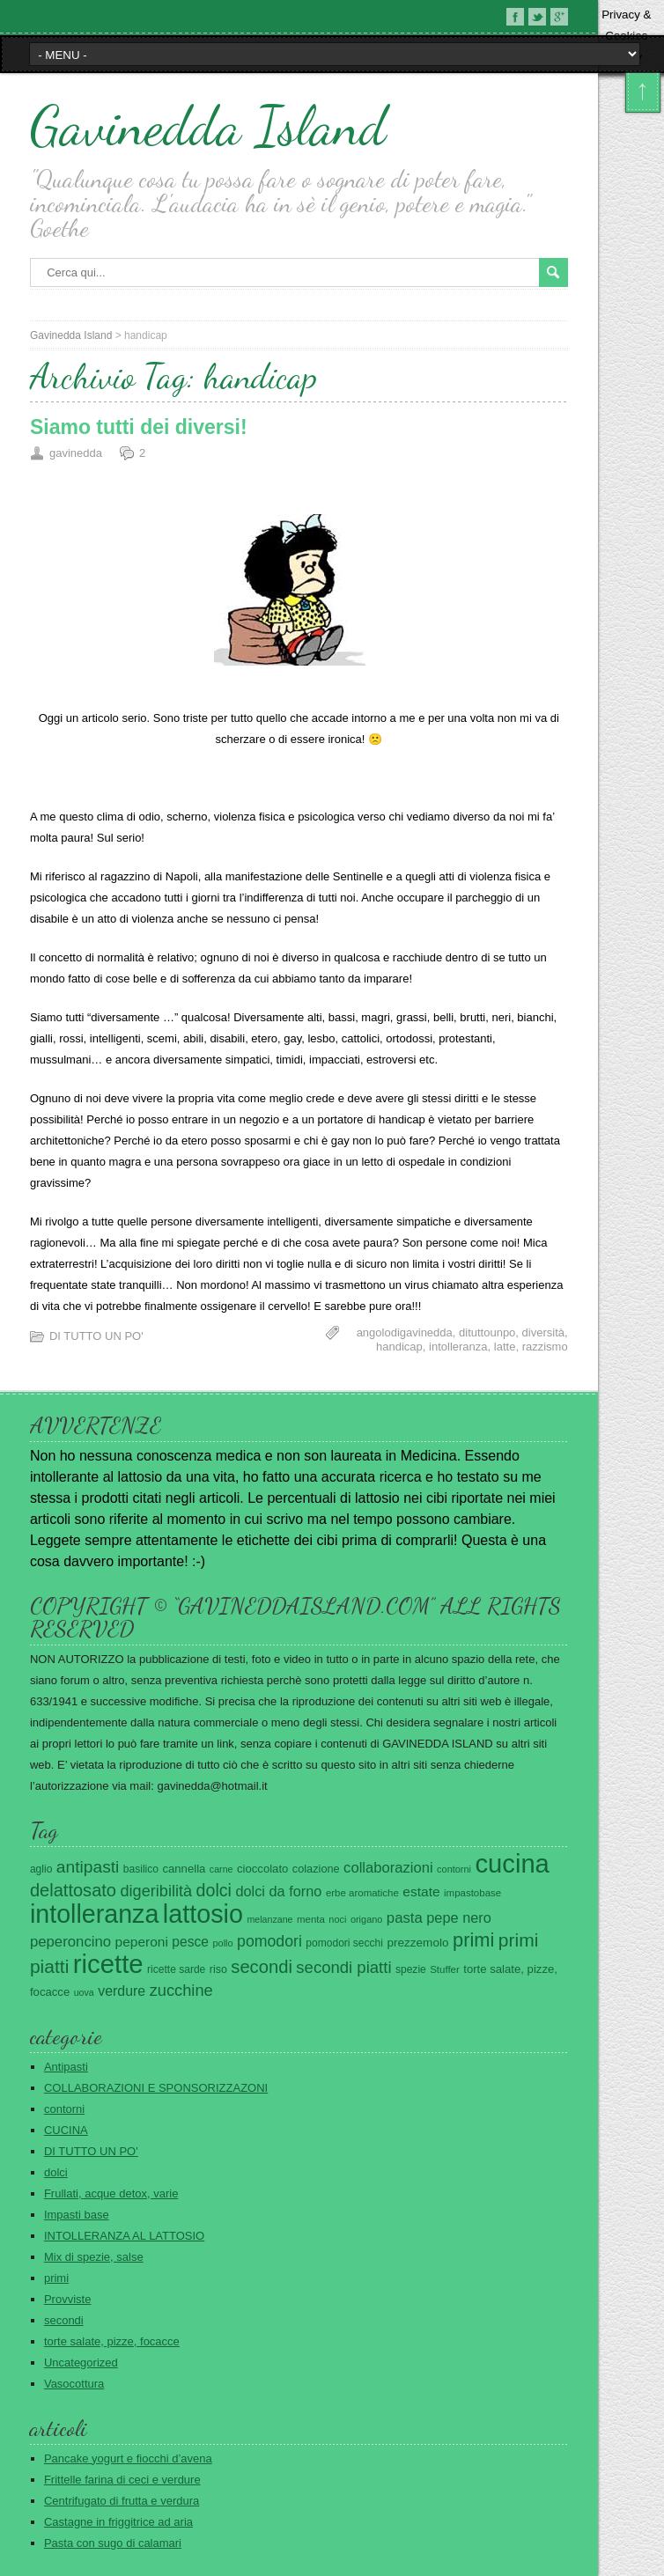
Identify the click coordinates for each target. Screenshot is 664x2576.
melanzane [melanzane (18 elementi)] (269, 1919)
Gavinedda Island (208, 125)
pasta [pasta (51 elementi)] (405, 1918)
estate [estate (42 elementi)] (420, 1891)
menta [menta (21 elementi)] (311, 1919)
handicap (399, 1346)
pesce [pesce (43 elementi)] (190, 1941)
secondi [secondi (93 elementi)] (261, 1966)
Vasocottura (74, 2383)
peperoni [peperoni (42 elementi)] (141, 1941)
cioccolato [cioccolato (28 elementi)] (262, 1868)
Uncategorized (81, 2362)
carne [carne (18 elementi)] (221, 1869)
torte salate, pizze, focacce (112, 2341)
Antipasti (66, 2066)
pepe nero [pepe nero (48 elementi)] (458, 1917)
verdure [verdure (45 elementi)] (121, 1991)
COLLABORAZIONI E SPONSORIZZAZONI (156, 2087)
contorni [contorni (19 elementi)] (454, 1869)
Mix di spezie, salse (94, 2256)
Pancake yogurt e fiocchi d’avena (128, 2458)
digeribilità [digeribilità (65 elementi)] (156, 1891)
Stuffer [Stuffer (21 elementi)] (445, 1969)
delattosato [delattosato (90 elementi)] (73, 1890)
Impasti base (76, 2214)
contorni (64, 2109)
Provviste (67, 2299)
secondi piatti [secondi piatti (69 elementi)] (343, 1967)
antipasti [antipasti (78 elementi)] (88, 1867)
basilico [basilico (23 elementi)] (141, 1869)
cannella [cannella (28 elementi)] (183, 1868)
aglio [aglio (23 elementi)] (41, 1869)
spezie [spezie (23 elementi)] (410, 1969)
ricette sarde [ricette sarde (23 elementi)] (176, 1969)
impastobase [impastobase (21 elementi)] (472, 1893)
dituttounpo (487, 1332)
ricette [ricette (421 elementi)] (108, 1963)
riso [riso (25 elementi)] (218, 1969)
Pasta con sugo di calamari (112, 2543)
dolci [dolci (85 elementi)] (214, 1890)
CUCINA (66, 2130)
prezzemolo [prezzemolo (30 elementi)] (417, 1942)
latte (505, 1346)
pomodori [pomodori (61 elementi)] (269, 1941)
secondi (64, 2320)
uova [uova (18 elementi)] (84, 1992)
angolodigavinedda (405, 1332)
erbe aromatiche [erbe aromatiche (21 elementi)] (362, 1893)
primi (56, 2278)
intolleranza (458, 1346)
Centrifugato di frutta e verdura (121, 2500)
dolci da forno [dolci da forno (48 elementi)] (278, 1891)
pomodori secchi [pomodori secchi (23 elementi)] (344, 1943)
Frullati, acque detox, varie (111, 2193)
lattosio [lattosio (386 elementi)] (203, 1914)
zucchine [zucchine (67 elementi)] (181, 1990)
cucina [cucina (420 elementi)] (512, 1864)
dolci (56, 2172)
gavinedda (75, 453)
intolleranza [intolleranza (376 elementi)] (94, 1914)
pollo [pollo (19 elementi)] (223, 1943)
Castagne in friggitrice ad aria (118, 2521)
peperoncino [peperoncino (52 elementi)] (70, 1941)
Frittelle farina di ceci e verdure (122, 2479)
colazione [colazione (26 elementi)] (316, 1868)
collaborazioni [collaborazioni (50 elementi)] (388, 1867)
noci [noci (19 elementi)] (337, 1919)
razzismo (545, 1346)
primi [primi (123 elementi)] (473, 1940)
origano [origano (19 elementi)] (366, 1919)
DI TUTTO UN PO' (96, 1336)
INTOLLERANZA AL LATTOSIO (124, 2235)
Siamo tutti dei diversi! (138, 427)
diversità (543, 1332)
